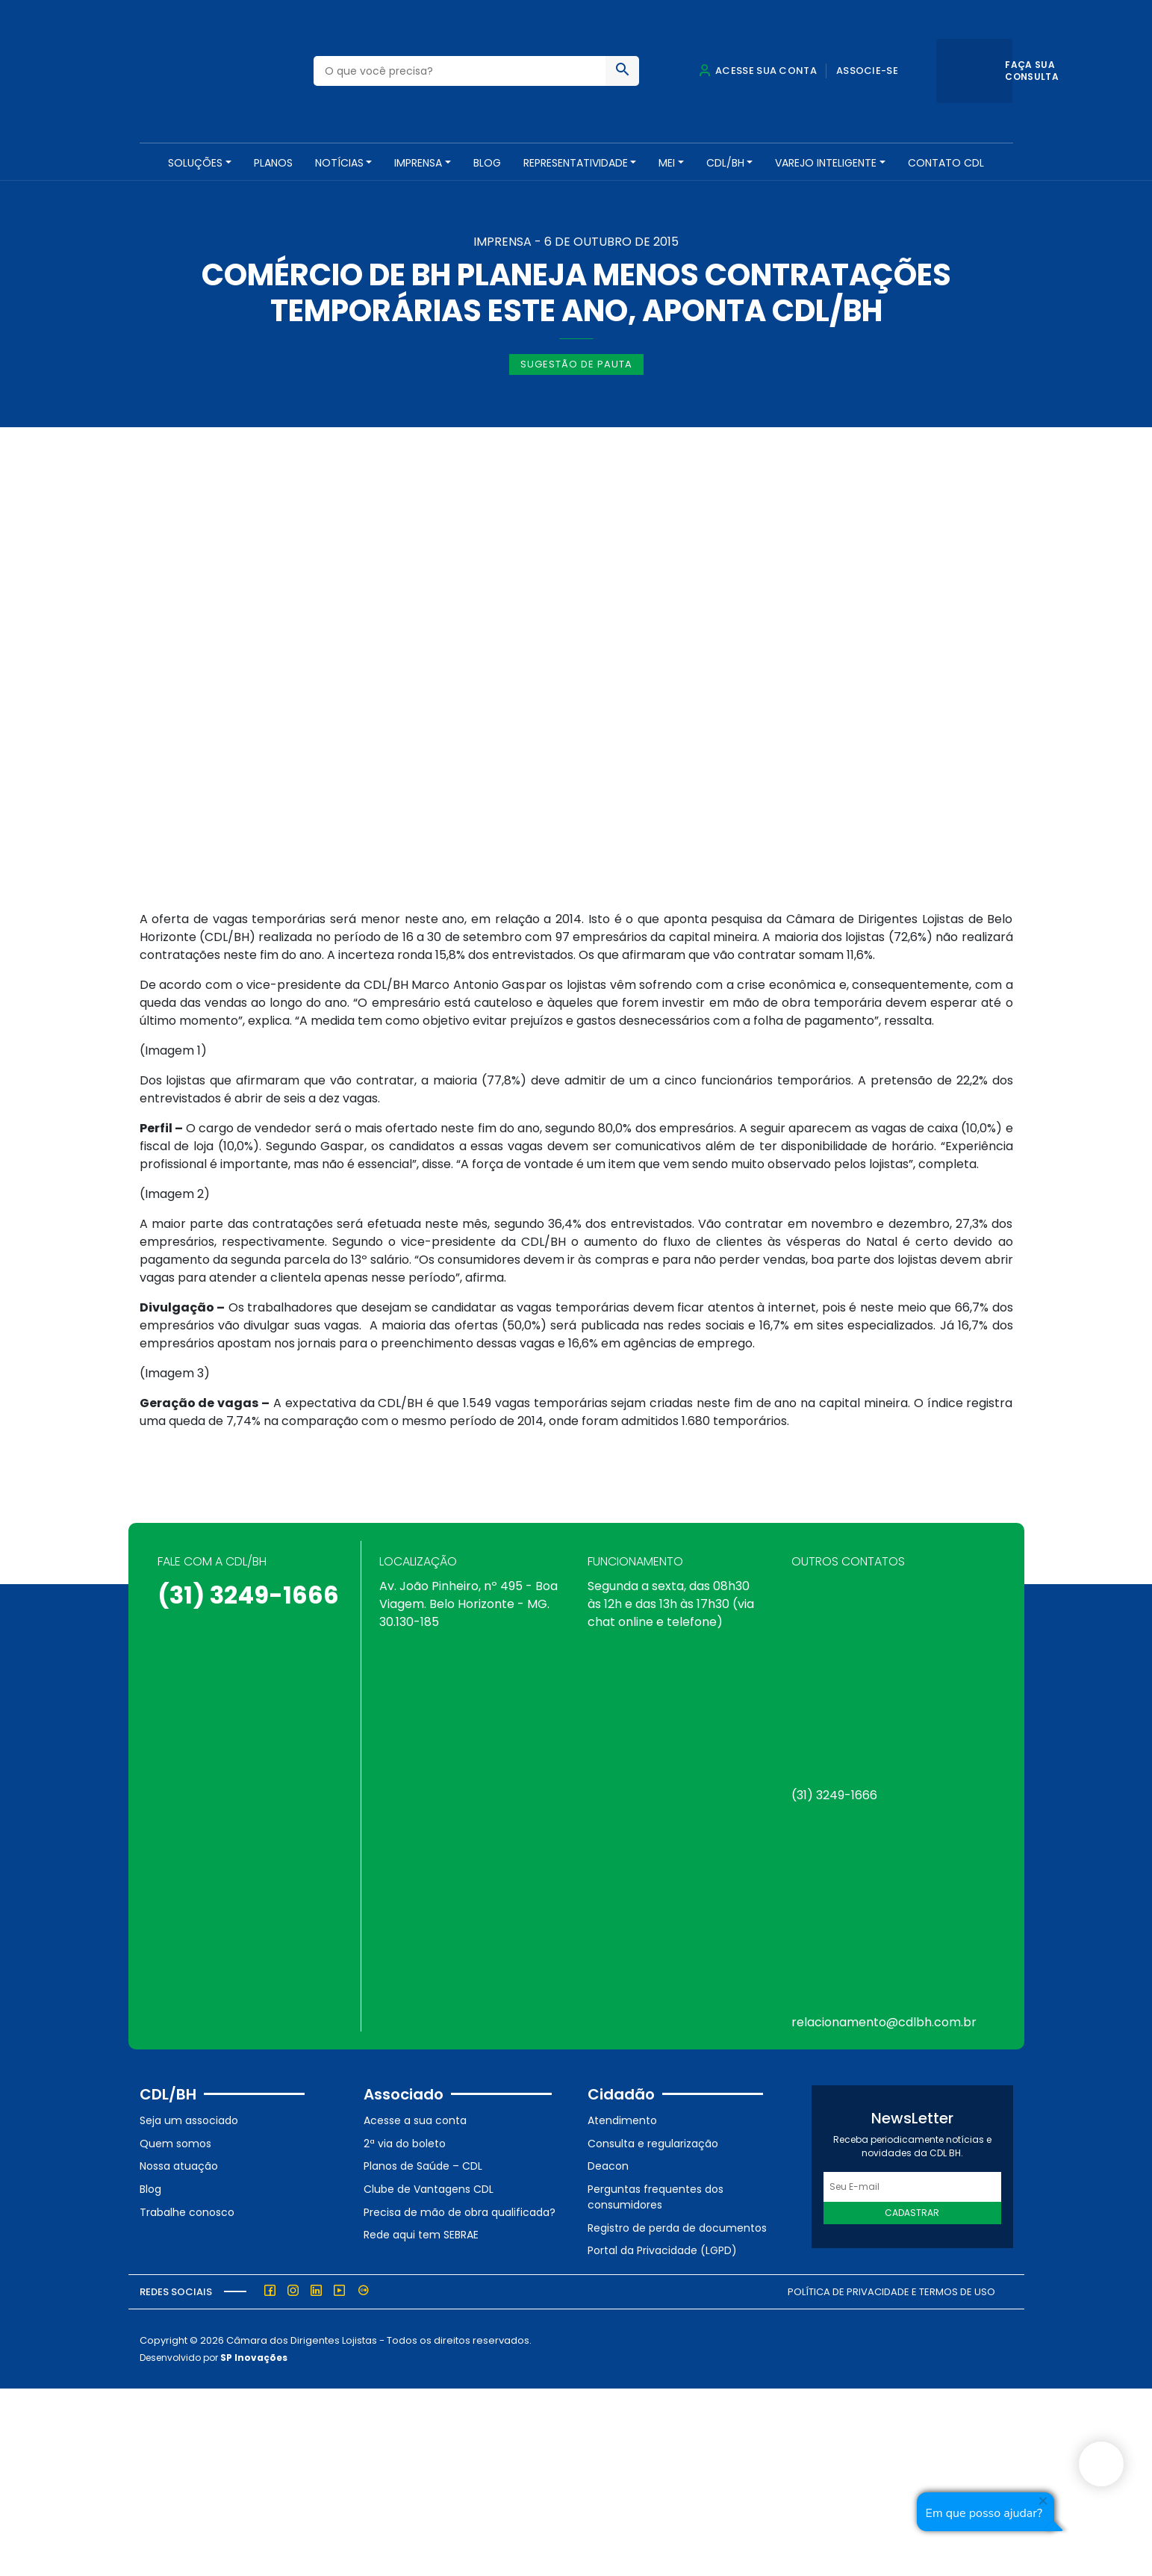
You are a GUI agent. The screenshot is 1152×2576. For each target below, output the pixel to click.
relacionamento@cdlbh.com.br (884, 2020)
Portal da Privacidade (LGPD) (662, 2248)
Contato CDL (946, 162)
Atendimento (622, 2118)
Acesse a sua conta (415, 2118)
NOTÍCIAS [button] (339, 162)
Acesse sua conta (758, 70)
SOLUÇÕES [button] (195, 162)
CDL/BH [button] (725, 162)
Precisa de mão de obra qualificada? (459, 2210)
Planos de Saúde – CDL (423, 2164)
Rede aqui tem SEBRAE (421, 2233)
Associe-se (867, 70)
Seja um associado (189, 2118)
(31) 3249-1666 (248, 1593)
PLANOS (273, 162)
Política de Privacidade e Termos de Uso (891, 2289)
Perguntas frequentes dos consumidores (655, 2195)
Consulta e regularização (653, 2141)
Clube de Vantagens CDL (429, 2187)
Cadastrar (912, 2211)
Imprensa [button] (418, 162)
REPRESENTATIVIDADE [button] (575, 162)
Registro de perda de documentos (677, 2225)
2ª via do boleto (405, 2141)
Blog (487, 162)
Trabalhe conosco (187, 2210)
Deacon (608, 2164)
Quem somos (175, 2141)
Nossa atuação (179, 2164)
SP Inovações (253, 2355)
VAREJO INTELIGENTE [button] (826, 162)
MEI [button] (666, 162)
